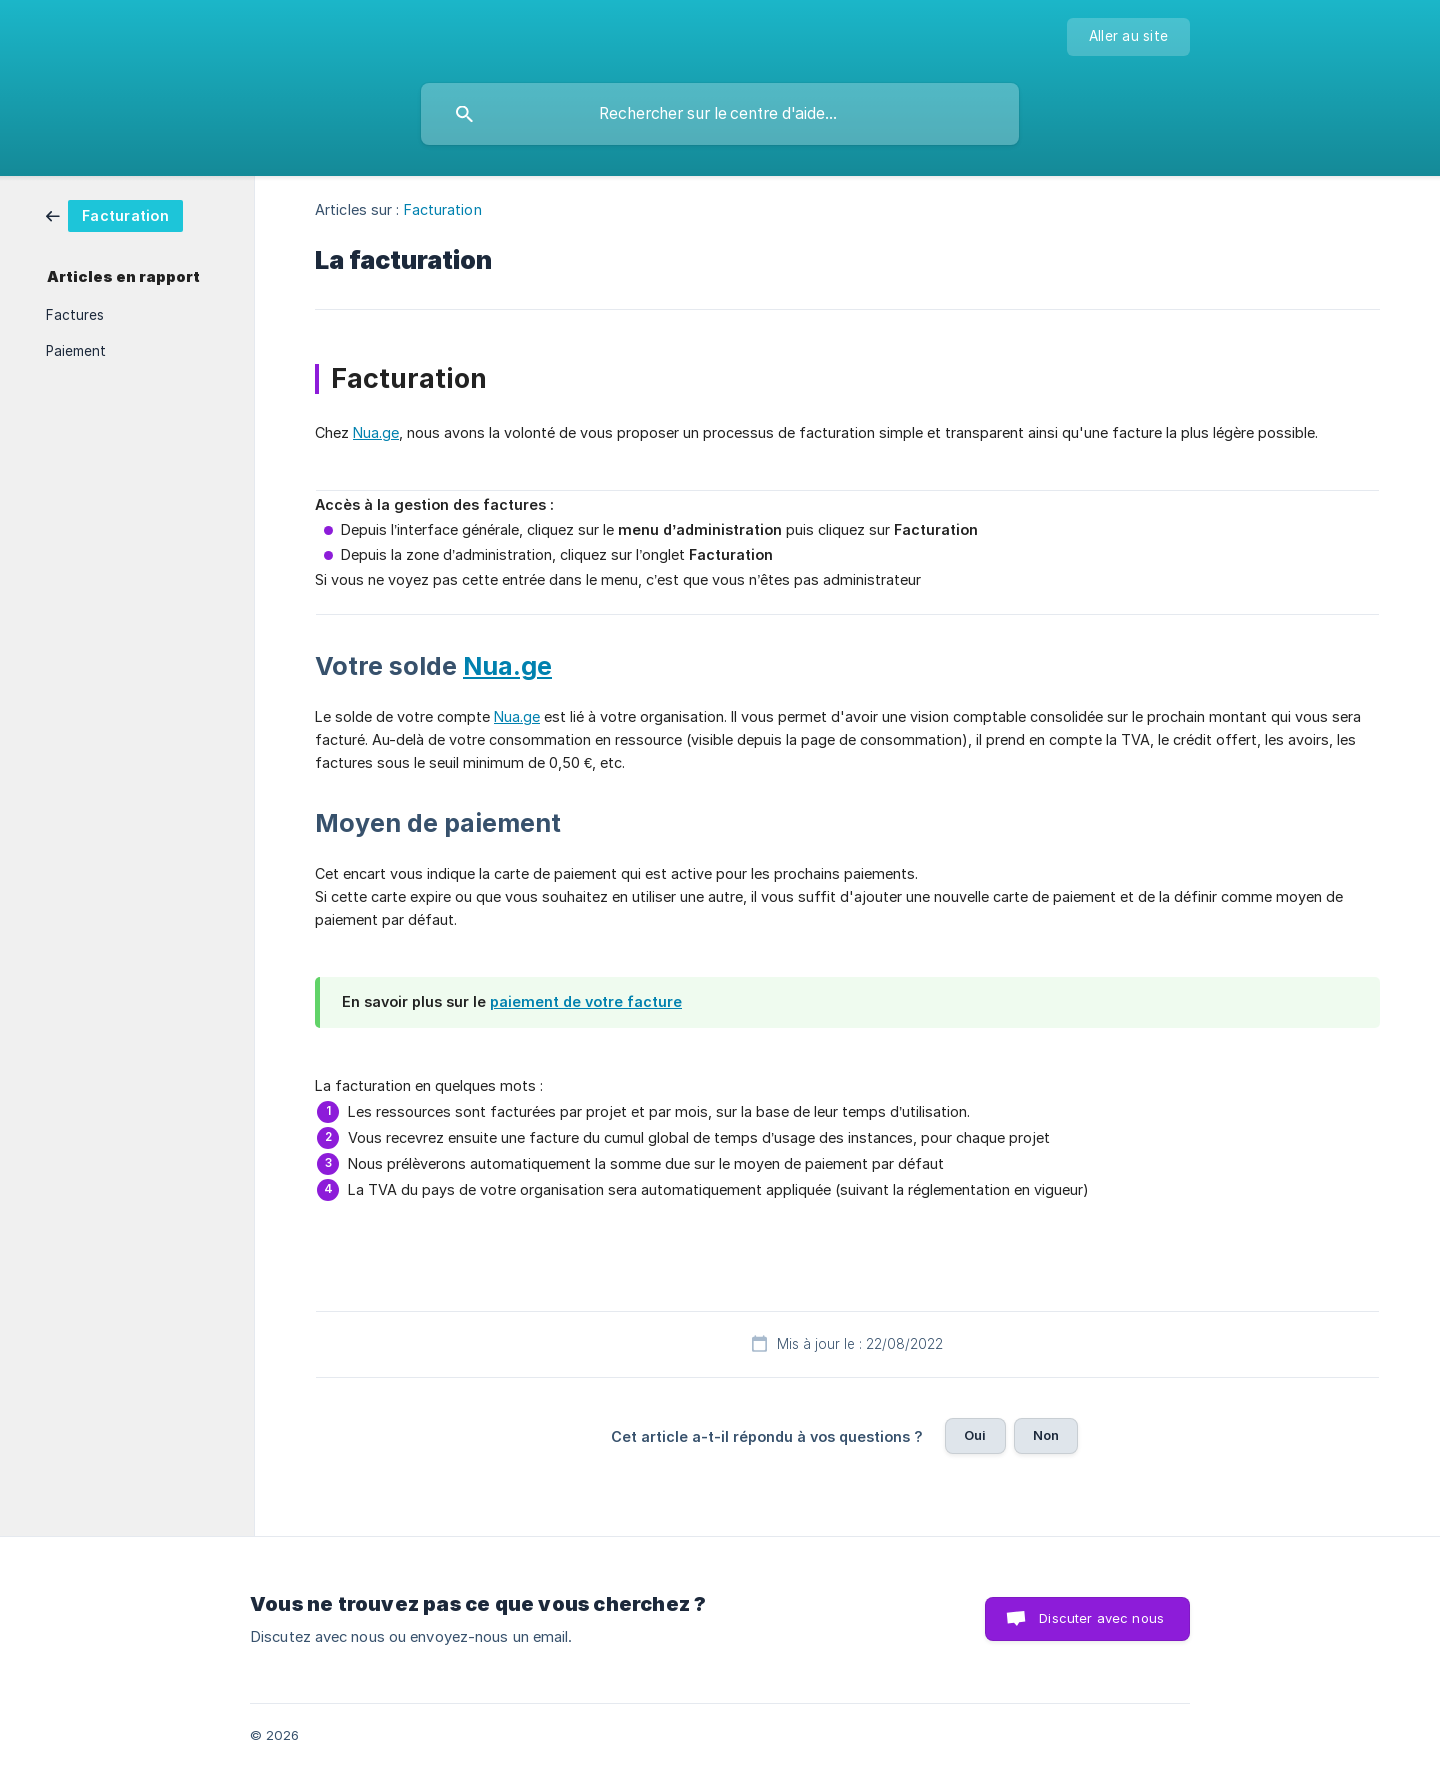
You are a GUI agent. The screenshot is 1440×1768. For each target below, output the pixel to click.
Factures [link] (75, 315)
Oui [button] (975, 1435)
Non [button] (1046, 1435)
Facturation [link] (443, 209)
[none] (1128, 37)
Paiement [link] (76, 351)
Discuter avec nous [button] (1101, 1618)
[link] (114, 214)
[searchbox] (720, 114)
